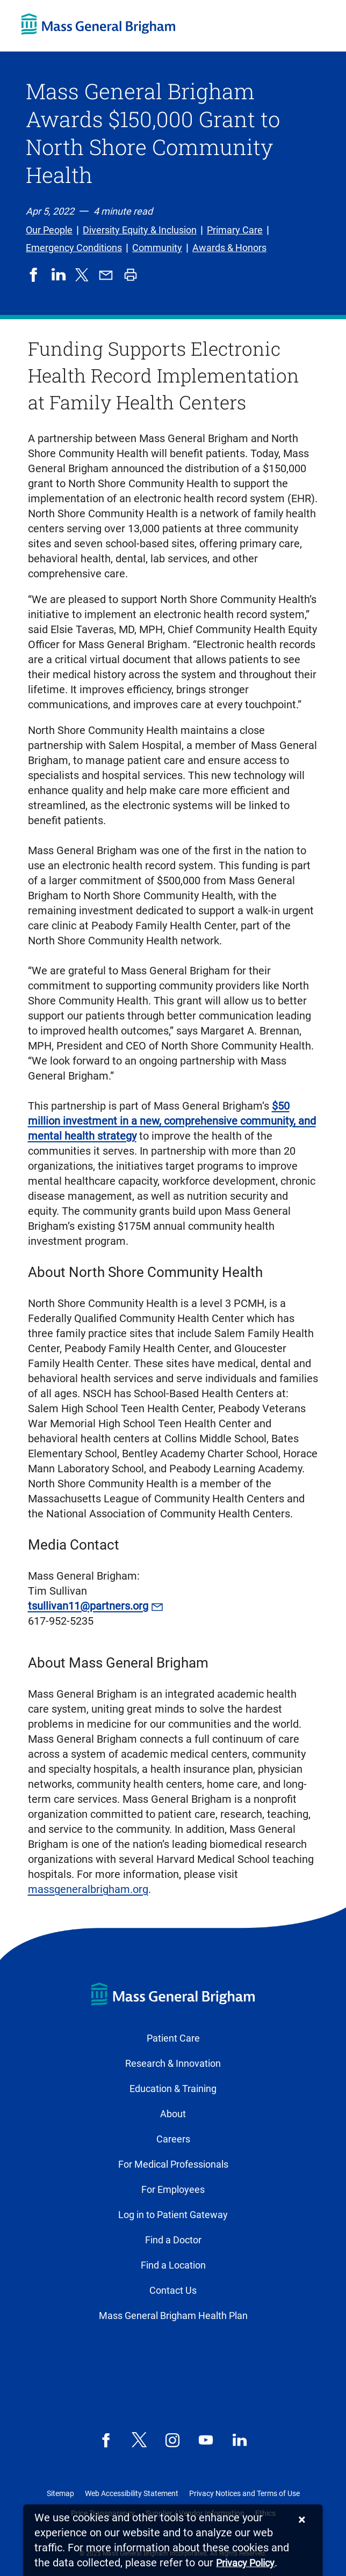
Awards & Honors (229, 247)
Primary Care (235, 230)
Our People (49, 230)
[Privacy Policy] (245, 2563)
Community (157, 247)
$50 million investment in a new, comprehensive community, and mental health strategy (172, 1120)
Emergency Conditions (74, 247)
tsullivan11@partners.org (88, 1605)
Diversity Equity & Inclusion (140, 230)
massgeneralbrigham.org (88, 1889)
